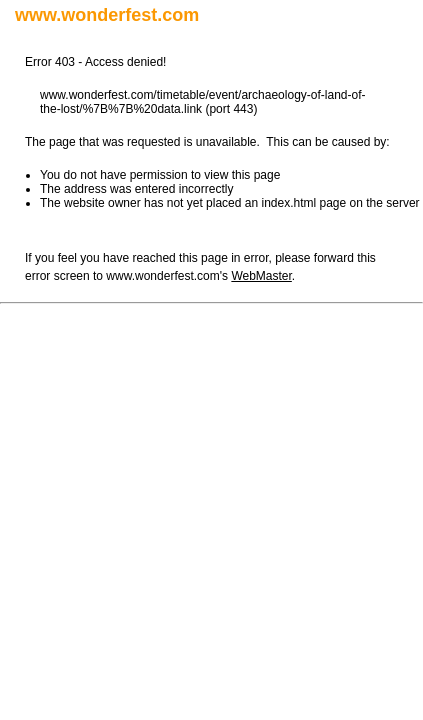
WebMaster (261, 276)
